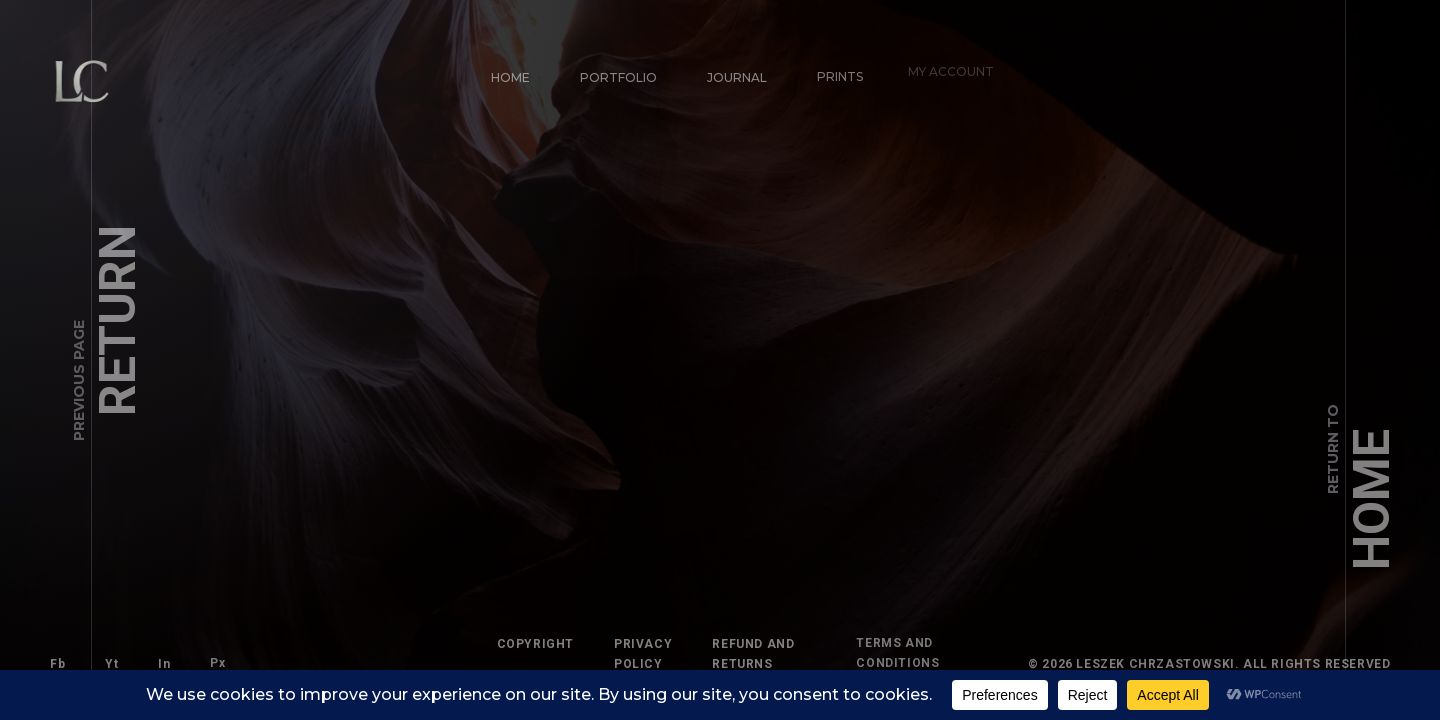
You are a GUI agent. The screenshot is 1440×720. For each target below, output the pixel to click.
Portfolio (616, 75)
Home (510, 77)
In (155, 655)
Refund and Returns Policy (744, 655)
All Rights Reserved (1333, 664)
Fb (57, 664)
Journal (728, 68)
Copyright (535, 644)
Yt (109, 662)
